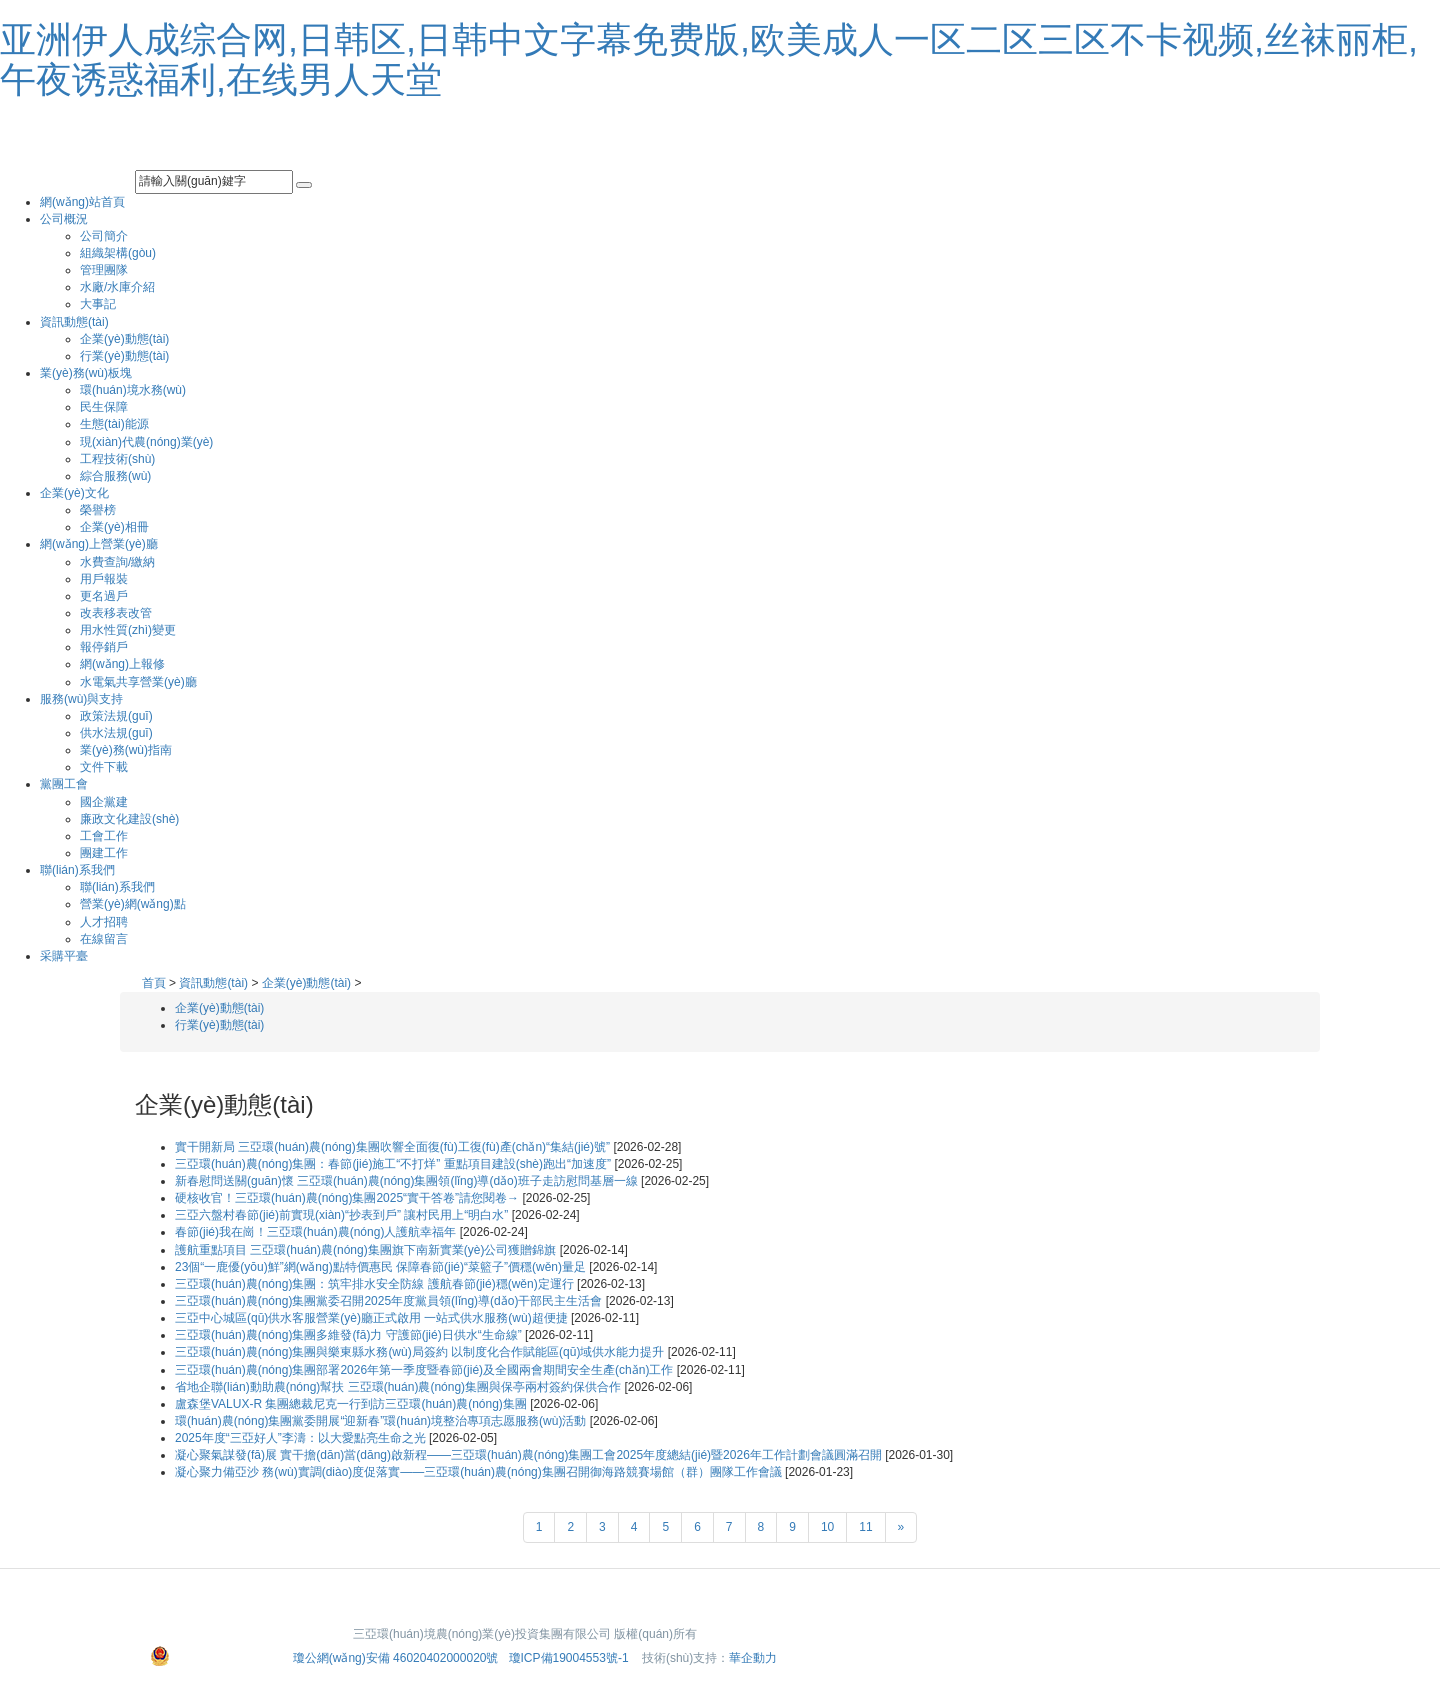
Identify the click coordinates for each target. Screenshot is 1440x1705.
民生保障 (104, 407)
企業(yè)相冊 (114, 527)
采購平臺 (64, 956)
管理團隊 (104, 270)
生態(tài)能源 (114, 424)
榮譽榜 (98, 510)
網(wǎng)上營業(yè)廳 (99, 544)
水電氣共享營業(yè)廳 (138, 682)
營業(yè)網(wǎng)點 (133, 904)
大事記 (98, 304)
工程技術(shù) (117, 459)
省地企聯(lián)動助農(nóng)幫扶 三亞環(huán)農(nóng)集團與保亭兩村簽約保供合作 (399, 1387)
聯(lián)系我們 (77, 870)
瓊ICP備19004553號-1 (569, 1658)
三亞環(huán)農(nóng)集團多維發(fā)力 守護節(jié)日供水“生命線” (350, 1335)
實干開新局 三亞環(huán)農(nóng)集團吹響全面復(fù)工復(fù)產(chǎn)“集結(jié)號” (394, 1147)
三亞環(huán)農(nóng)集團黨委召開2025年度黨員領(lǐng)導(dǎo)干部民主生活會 (390, 1301)
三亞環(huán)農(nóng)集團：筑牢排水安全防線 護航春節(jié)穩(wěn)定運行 (376, 1284)
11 (865, 1527)
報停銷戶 (104, 647)
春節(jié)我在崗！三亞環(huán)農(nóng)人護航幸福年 (317, 1232)
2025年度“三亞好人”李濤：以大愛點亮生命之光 (302, 1438)
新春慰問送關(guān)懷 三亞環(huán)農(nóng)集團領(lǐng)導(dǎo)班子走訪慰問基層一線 (408, 1181)
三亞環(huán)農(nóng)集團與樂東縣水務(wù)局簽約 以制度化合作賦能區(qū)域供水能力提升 (421, 1352)
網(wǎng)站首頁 (82, 202)
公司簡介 (104, 236)
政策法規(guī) (116, 716)
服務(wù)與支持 (81, 699)
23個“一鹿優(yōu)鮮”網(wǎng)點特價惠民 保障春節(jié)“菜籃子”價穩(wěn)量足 (382, 1267)
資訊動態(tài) (74, 322)
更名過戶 (104, 596)
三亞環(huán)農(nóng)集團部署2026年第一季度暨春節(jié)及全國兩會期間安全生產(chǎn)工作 (426, 1370)
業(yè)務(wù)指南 (126, 750)
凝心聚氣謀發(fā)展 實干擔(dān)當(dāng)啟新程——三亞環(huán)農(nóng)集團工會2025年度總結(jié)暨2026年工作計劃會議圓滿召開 (530, 1455)
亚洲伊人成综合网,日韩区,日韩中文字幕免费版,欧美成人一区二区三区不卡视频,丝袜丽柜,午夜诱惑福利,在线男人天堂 (709, 59)
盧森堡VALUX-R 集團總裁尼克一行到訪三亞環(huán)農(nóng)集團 (352, 1404)
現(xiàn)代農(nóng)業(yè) (146, 442)
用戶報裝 (104, 579)
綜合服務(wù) (115, 476)
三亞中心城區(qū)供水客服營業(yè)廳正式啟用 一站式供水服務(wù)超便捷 (373, 1318)
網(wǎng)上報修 (122, 664)
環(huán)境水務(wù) (133, 390)
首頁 (154, 983)
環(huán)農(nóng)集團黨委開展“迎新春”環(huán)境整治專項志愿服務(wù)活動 (382, 1421)
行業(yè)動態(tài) (124, 356)
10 (827, 1527)
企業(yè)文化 (74, 493)
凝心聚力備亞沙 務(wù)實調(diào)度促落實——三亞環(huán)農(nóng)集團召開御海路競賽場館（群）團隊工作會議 (480, 1472)
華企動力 (753, 1658)
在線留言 (104, 939)
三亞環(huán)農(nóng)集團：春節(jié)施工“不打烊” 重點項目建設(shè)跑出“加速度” (394, 1164)
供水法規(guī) (116, 733)
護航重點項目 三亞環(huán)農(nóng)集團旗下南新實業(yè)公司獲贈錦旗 (367, 1250)
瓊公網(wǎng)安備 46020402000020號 (397, 1658)
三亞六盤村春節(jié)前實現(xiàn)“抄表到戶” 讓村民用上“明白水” (343, 1215)
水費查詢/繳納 (117, 562)
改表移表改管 (116, 613)
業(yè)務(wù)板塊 (86, 373)
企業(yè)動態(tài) (124, 339)
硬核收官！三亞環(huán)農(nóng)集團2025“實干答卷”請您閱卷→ (348, 1198)
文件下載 (104, 767)
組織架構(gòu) (118, 253)
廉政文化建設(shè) (129, 819)
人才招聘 (104, 922)
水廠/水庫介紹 (117, 287)
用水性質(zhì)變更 (128, 630)
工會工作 (104, 836)
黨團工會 (64, 784)
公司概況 (64, 219)
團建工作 (104, 853)
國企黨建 (104, 802)
